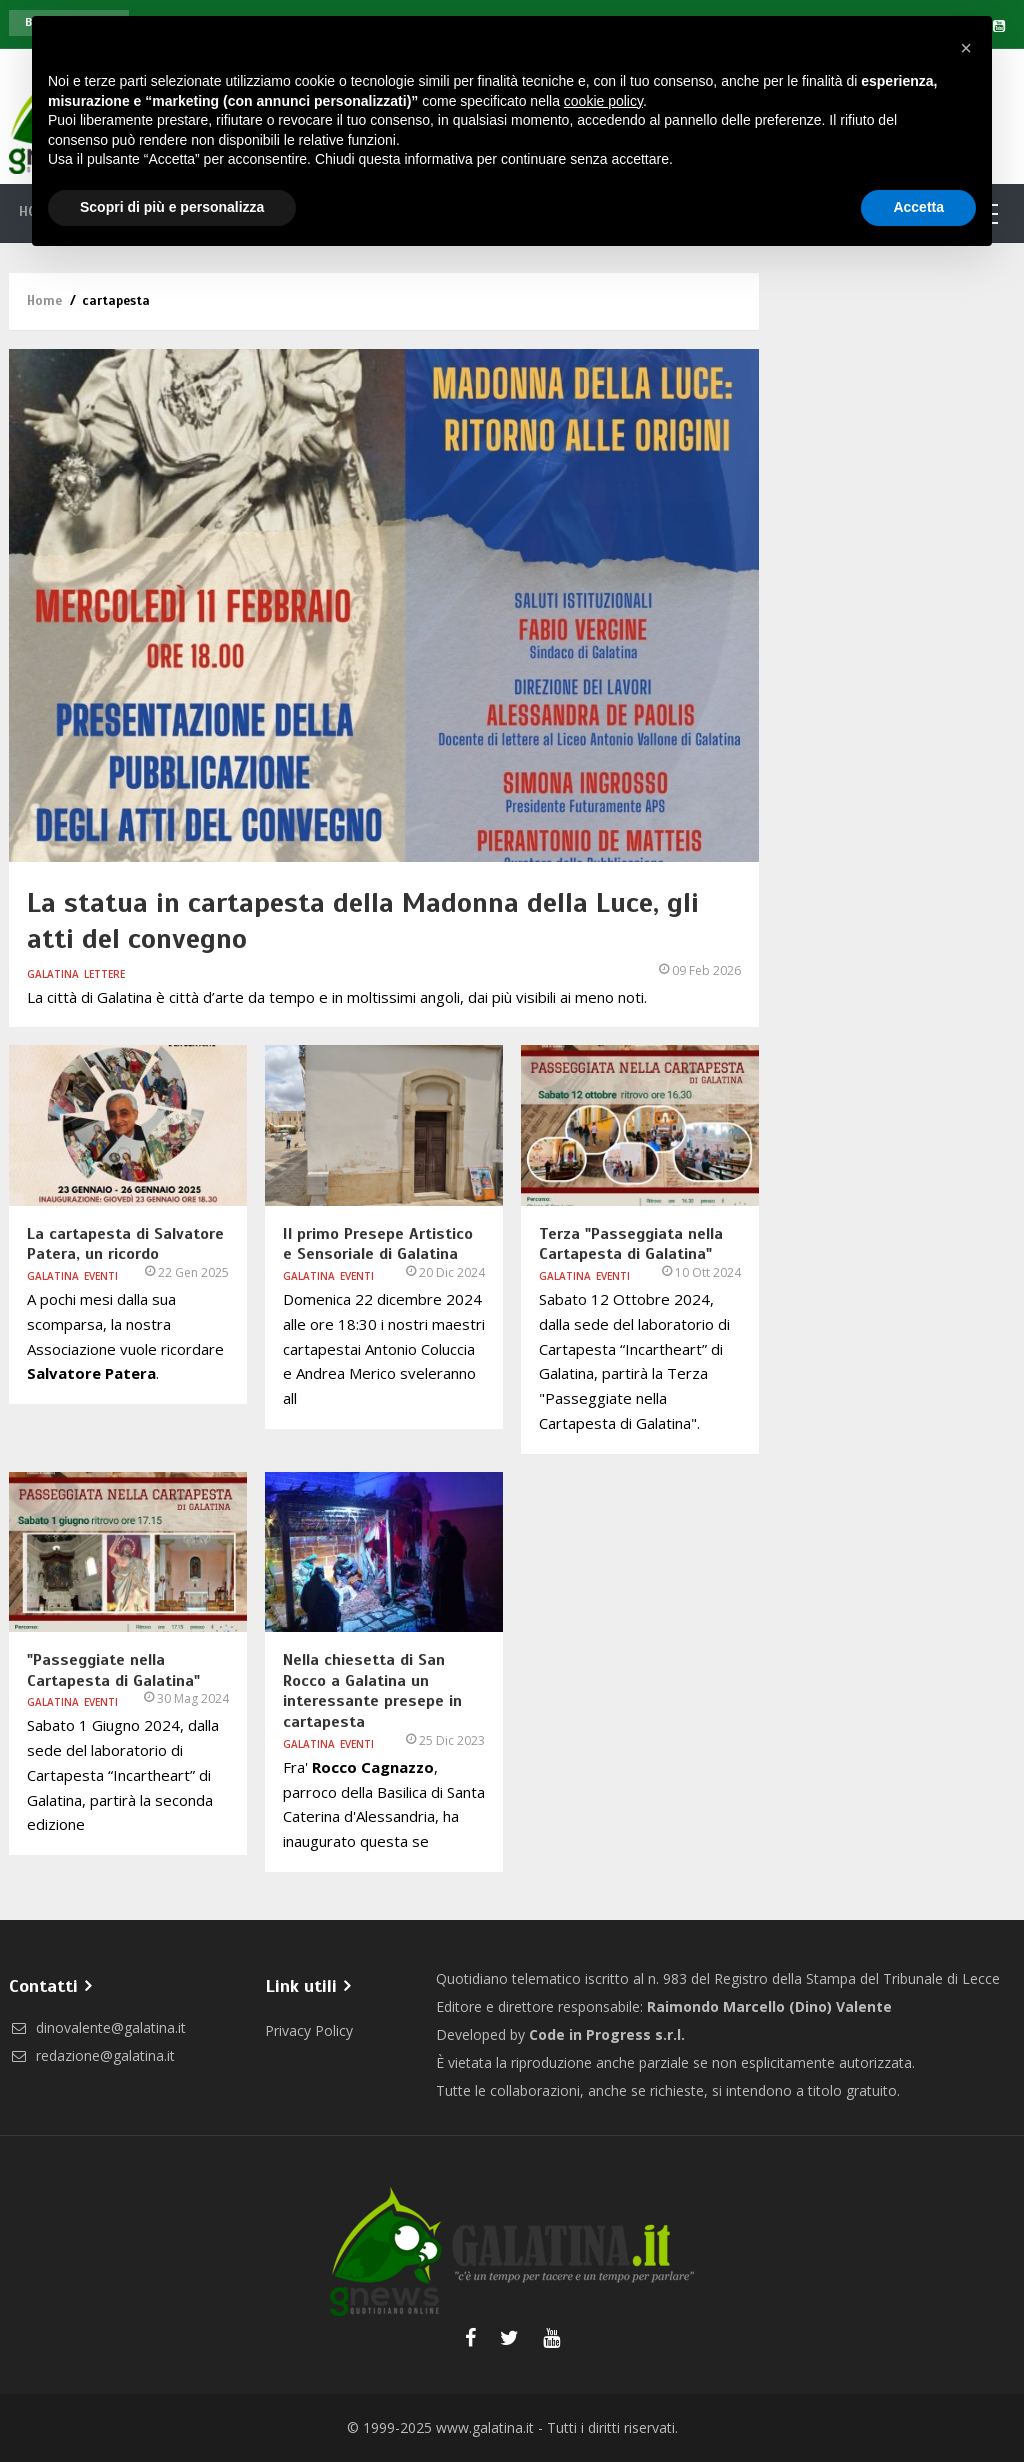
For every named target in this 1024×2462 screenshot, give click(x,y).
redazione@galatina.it (92, 2055)
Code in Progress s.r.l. (607, 2034)
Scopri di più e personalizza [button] (172, 207)
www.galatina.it (485, 2427)
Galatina (53, 974)
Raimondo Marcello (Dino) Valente (769, 2006)
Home (44, 301)
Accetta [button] (918, 207)
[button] (966, 48)
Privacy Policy (309, 2030)
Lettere (104, 974)
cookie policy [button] (603, 101)
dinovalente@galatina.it (97, 2027)
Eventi (101, 1276)
